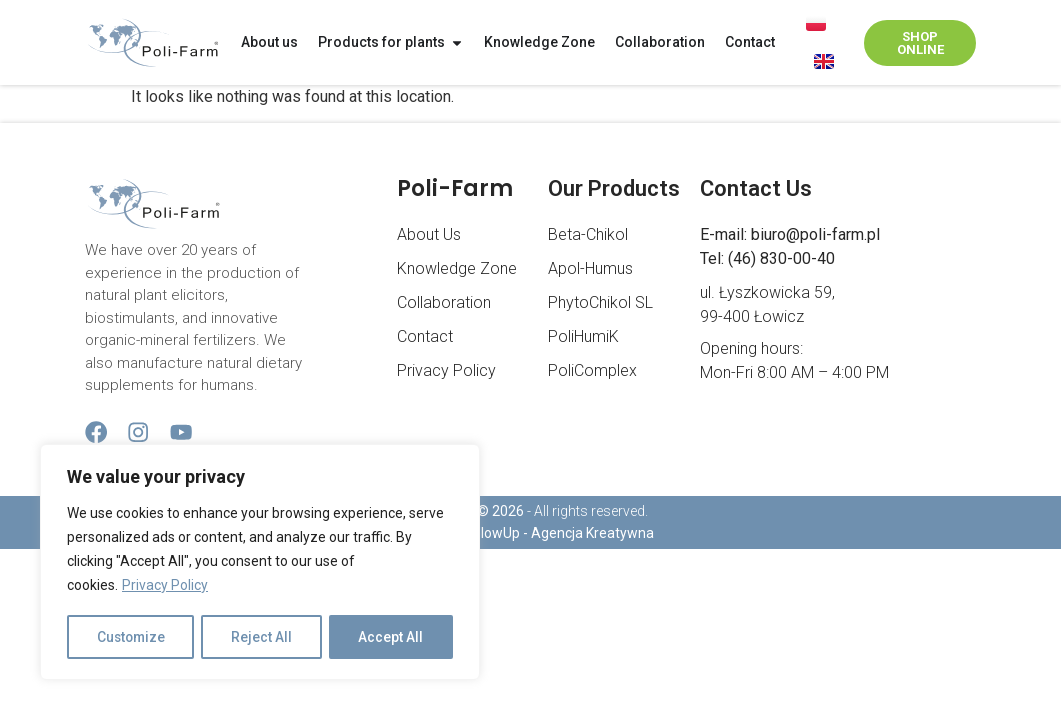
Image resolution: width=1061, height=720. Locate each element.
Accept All (391, 637)
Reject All (263, 637)
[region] (260, 563)
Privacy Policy (165, 587)
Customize (131, 637)
